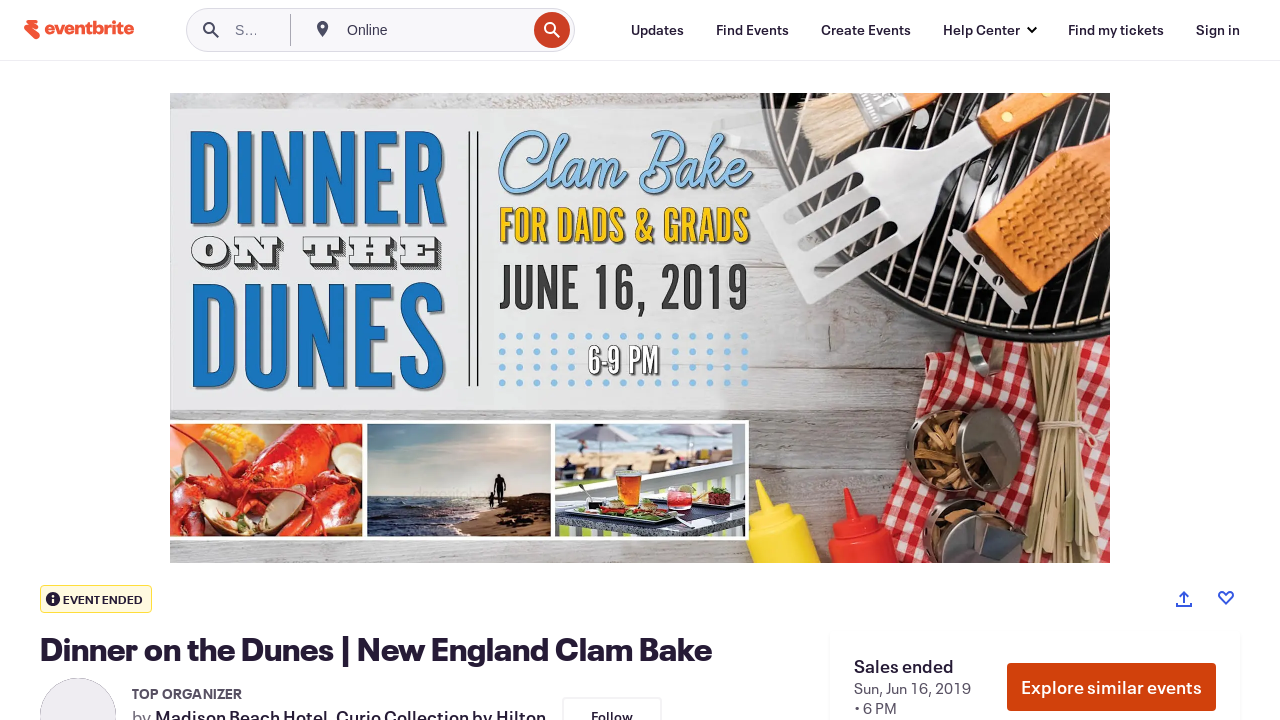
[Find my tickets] (1116, 30)
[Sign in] (1218, 30)
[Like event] (1226, 598)
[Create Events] (866, 30)
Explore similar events (1111, 687)
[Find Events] (752, 30)
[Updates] (657, 30)
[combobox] (434, 30)
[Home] (79, 29)
